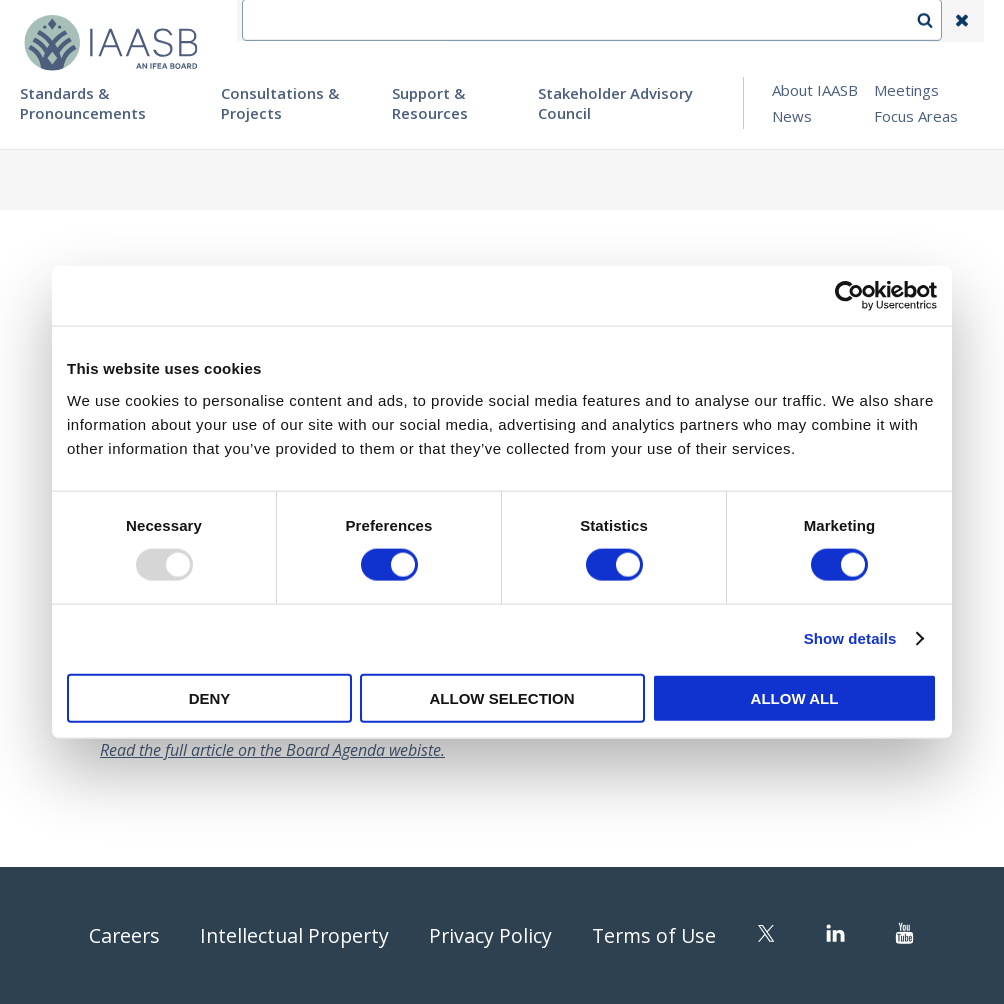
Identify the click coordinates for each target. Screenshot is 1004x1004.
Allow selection (502, 697)
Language (648, 21)
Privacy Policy (492, 935)
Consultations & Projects (280, 103)
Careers (119, 935)
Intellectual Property (293, 935)
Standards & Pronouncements (83, 103)
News (792, 116)
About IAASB (815, 90)
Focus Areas (916, 116)
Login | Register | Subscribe (802, 21)
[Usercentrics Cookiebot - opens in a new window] (849, 296)
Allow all (795, 697)
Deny (210, 697)
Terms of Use (658, 935)
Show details (850, 638)
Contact (555, 21)
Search (935, 21)
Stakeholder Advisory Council (615, 103)
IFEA (480, 21)
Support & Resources (430, 103)
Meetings (906, 90)
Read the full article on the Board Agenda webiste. (272, 750)
